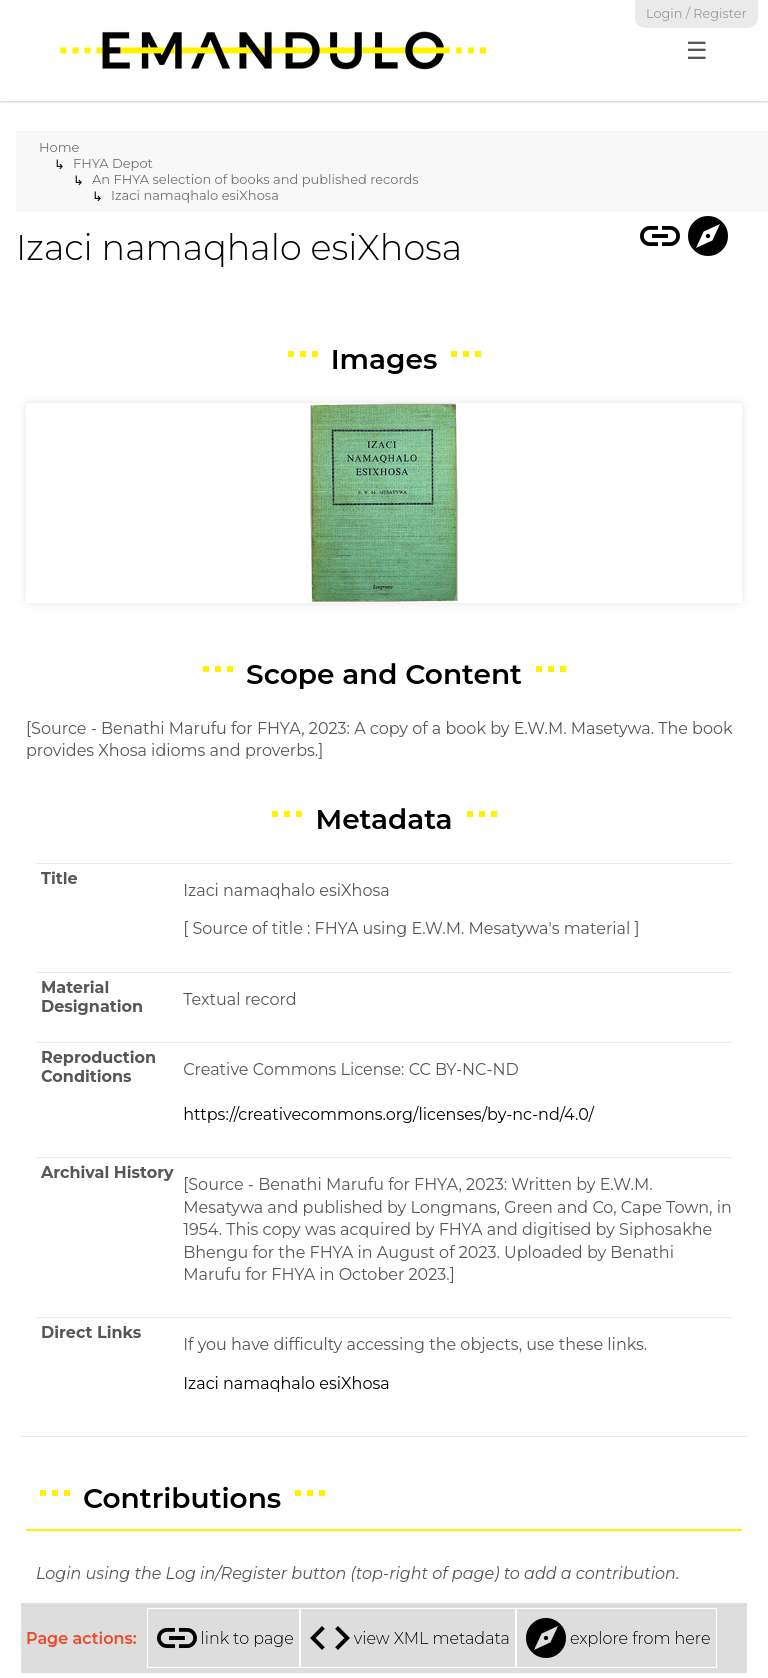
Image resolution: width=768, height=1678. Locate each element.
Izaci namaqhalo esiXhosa (195, 195)
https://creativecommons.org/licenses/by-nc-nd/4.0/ (388, 1114)
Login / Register (696, 13)
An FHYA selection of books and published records (255, 179)
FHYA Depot (113, 163)
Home (59, 147)
